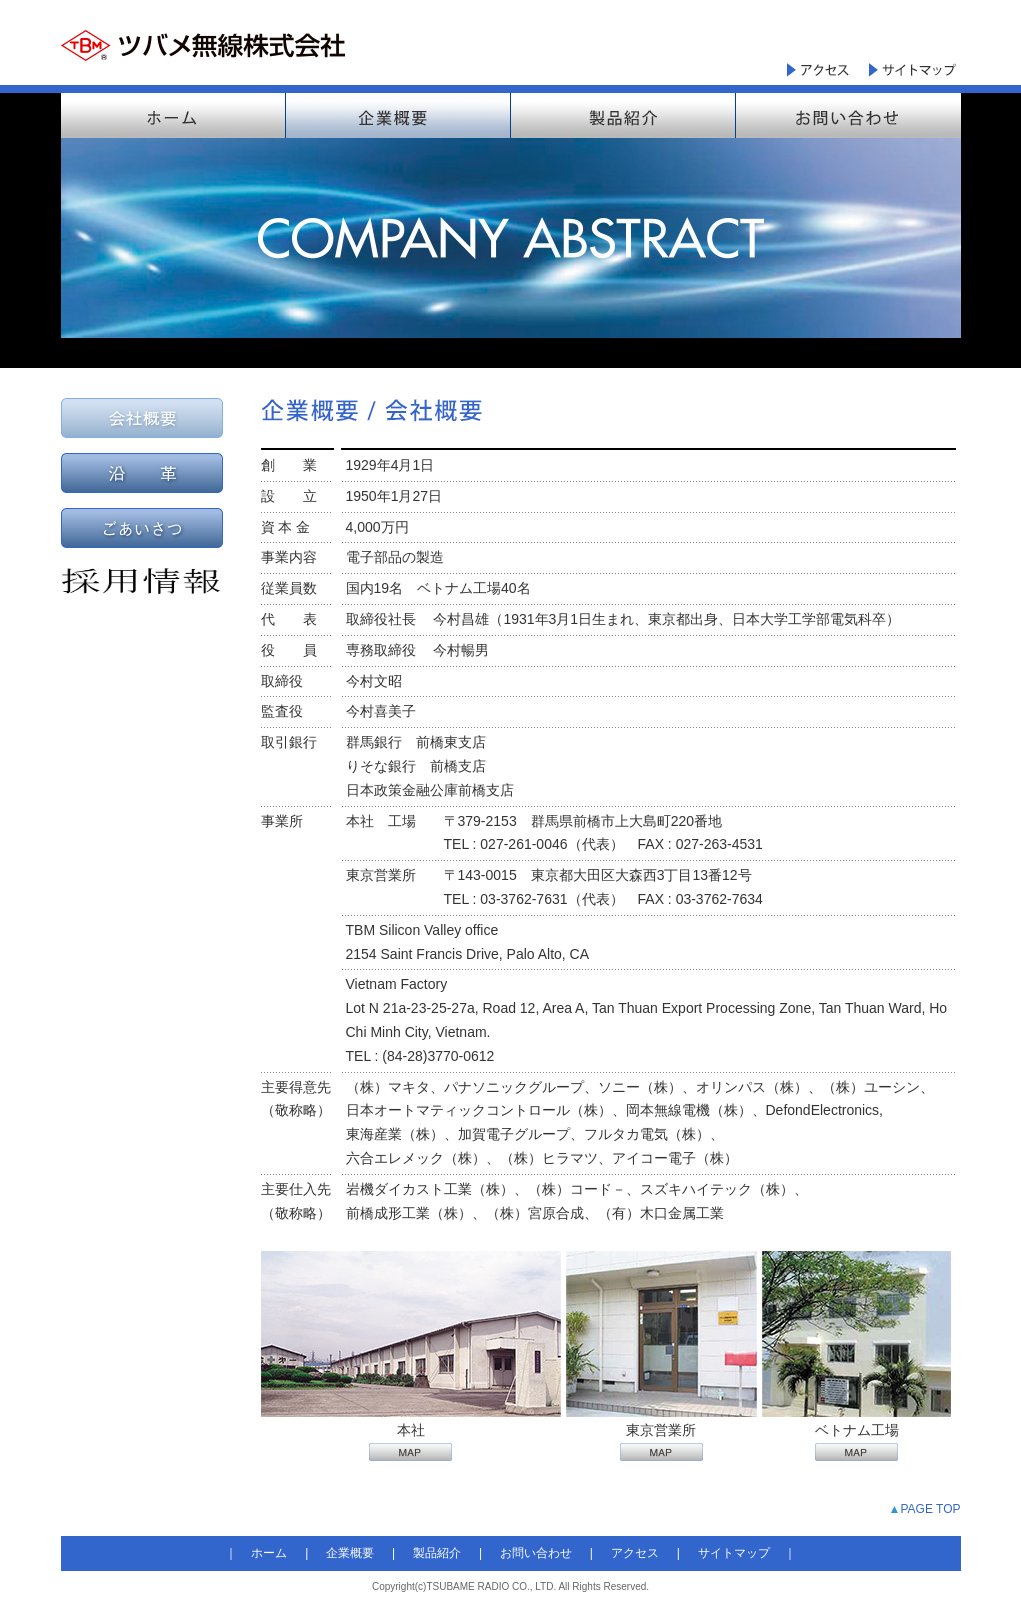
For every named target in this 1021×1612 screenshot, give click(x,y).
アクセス (635, 1553)
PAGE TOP (930, 1509)
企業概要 (350, 1553)
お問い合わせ (536, 1553)
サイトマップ (734, 1553)
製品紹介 (437, 1553)
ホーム (269, 1553)
